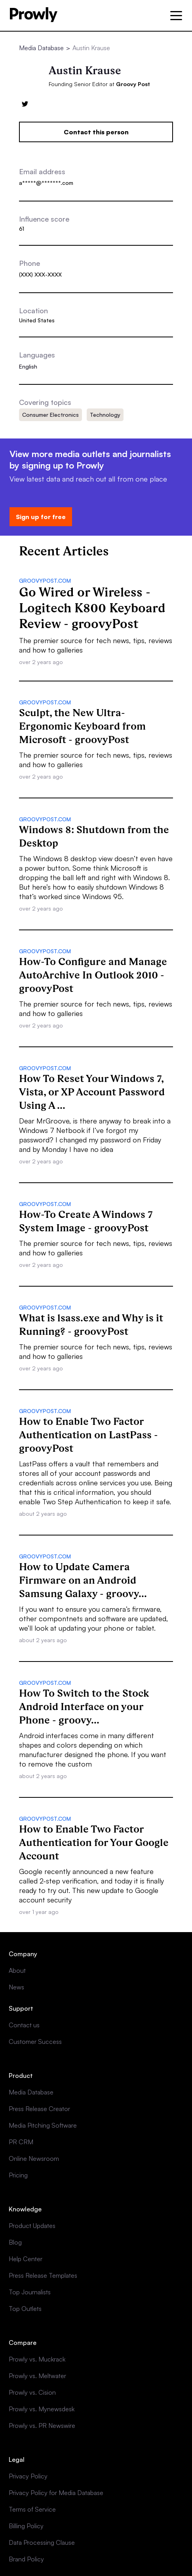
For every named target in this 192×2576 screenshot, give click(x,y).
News (16, 1987)
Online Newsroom (34, 2158)
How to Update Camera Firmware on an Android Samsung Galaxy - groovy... (83, 1580)
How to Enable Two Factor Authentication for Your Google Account (94, 1842)
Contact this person (96, 132)
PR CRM (21, 2142)
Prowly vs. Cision (32, 2392)
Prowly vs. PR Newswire (42, 2425)
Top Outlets (25, 2309)
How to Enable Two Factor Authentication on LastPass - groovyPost (88, 1434)
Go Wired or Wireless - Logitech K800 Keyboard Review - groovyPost (92, 608)
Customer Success (35, 2041)
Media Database (41, 48)
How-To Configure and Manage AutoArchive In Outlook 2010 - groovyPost (93, 975)
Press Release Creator (39, 2109)
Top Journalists (30, 2292)
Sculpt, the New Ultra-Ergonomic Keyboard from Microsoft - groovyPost (82, 726)
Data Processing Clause (42, 2542)
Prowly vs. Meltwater (37, 2376)
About (17, 1970)
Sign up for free (41, 517)
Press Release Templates (43, 2275)
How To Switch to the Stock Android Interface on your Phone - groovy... (84, 1706)
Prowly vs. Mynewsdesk (41, 2409)
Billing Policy (26, 2526)
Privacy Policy (28, 2476)
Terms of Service (32, 2509)
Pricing (18, 2175)
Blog (15, 2242)
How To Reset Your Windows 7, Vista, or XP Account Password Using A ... (92, 1092)
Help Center (25, 2259)
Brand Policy (26, 2559)
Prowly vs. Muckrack (37, 2359)
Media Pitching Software (43, 2125)
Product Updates (32, 2226)
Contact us (24, 2025)
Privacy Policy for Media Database (56, 2493)
